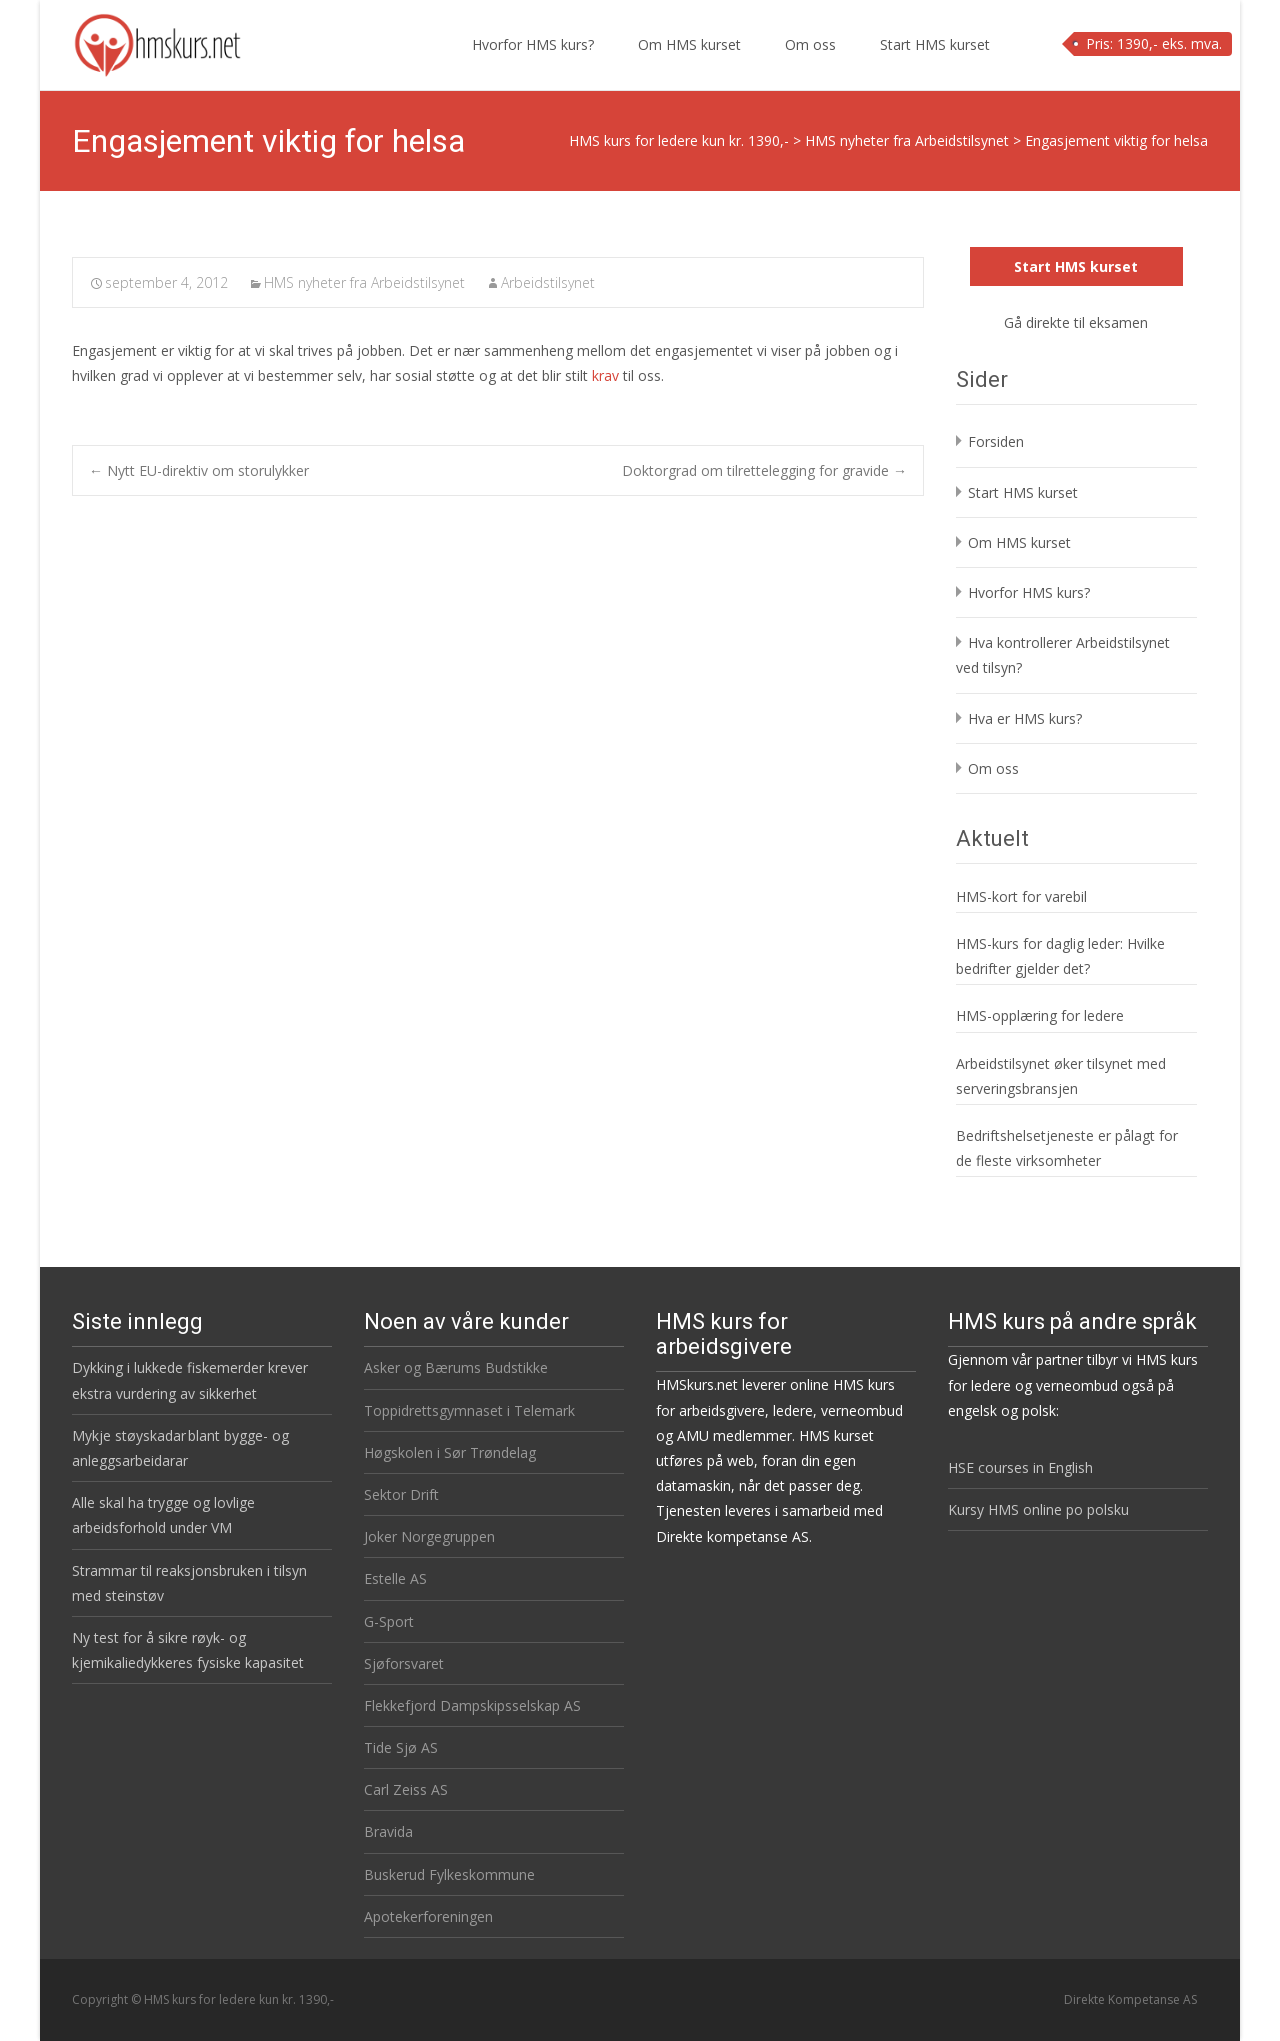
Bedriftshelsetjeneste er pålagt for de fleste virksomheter (1067, 1148)
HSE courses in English (1020, 1467)
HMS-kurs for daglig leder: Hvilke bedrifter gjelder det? (1060, 956)
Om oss (810, 62)
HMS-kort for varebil (1021, 896)
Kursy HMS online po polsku (1038, 1509)
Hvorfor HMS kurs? (533, 62)
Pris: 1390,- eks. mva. (1154, 43)
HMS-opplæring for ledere (1040, 1015)
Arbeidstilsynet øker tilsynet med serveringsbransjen (1061, 1076)
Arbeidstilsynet (548, 282)
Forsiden (996, 441)
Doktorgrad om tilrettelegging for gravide (764, 470)
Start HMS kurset (935, 62)
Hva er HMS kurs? (1025, 718)
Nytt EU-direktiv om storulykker (199, 470)
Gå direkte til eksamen (1076, 322)
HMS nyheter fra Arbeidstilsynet (364, 282)
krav (605, 375)
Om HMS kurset (689, 62)
